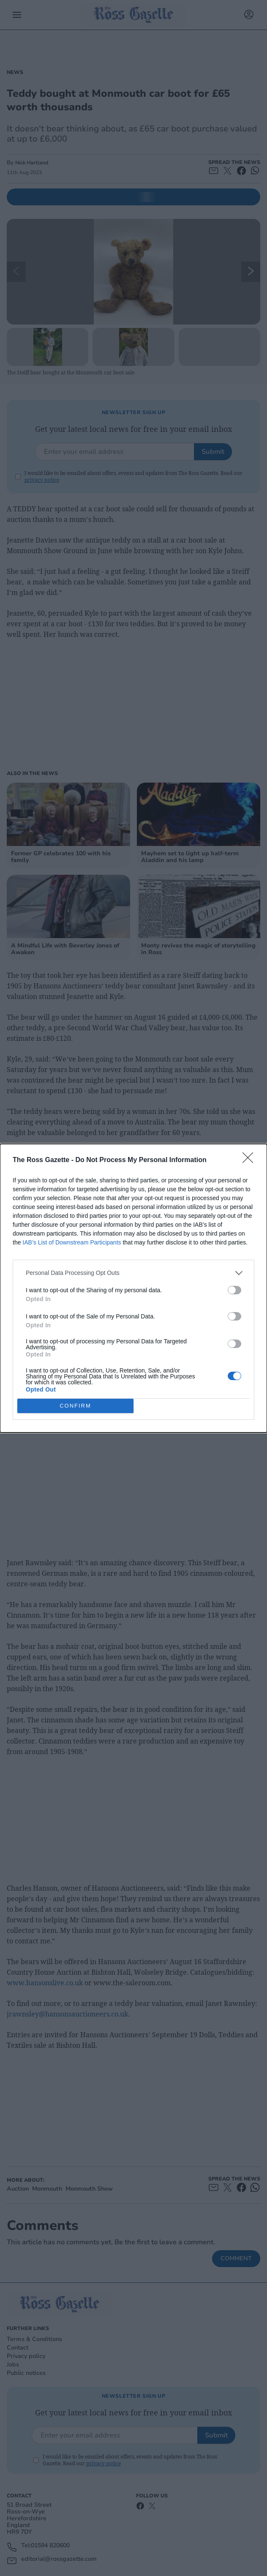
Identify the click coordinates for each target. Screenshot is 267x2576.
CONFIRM (75, 1405)
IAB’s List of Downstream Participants (71, 1242)
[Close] (250, 1160)
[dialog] (133, 1287)
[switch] (234, 1289)
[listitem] (133, 1272)
